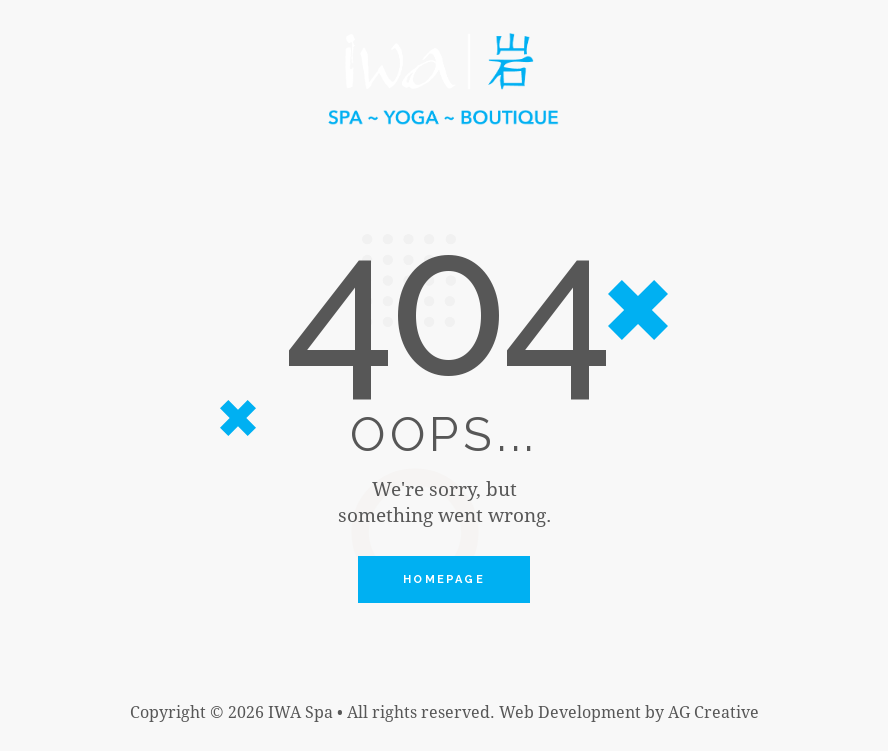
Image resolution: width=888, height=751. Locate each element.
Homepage (444, 580)
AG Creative (713, 713)
